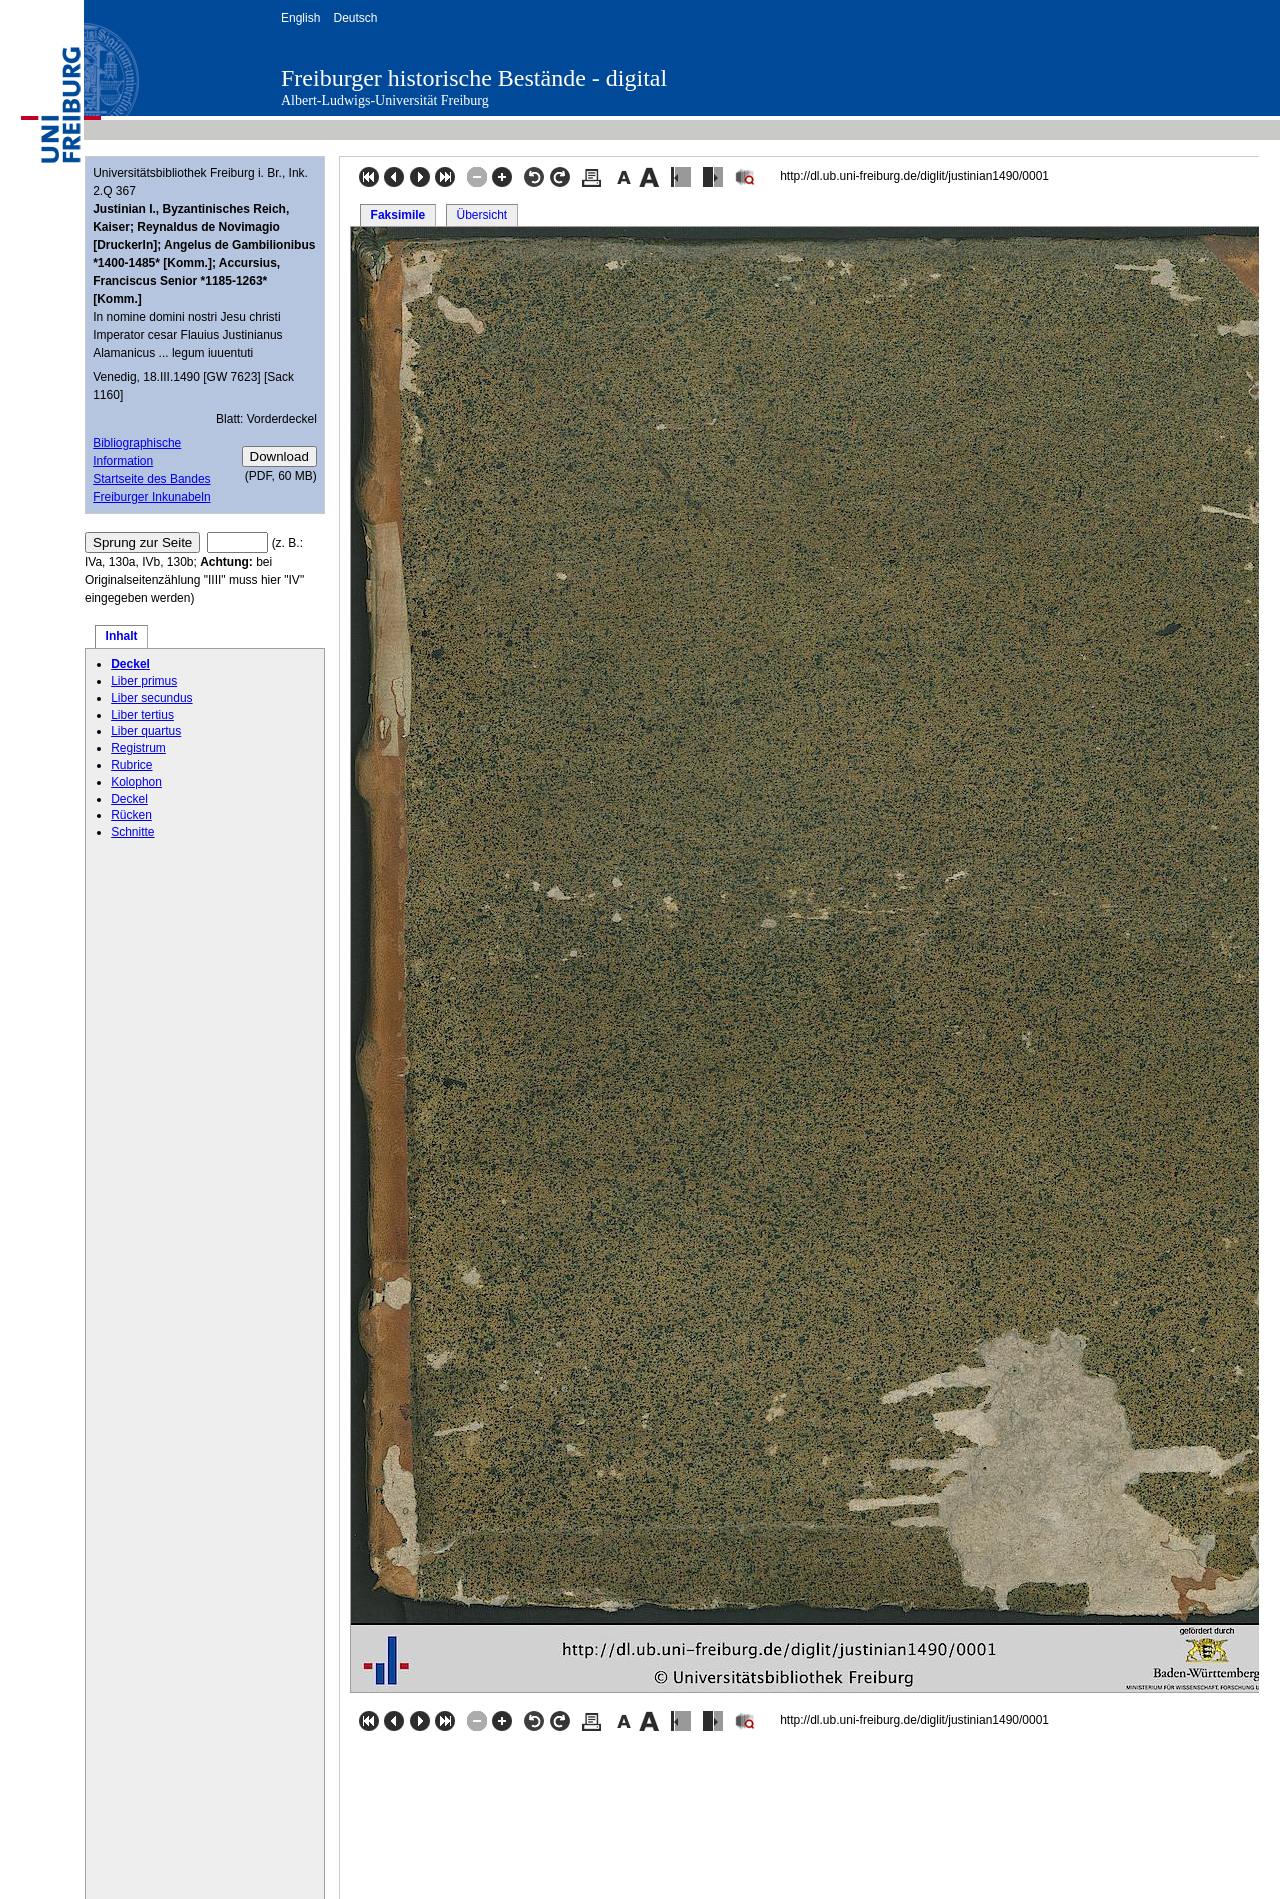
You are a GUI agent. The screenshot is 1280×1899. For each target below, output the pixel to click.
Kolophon (136, 782)
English (300, 18)
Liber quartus (146, 731)
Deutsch (355, 18)
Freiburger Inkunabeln (151, 497)
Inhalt (122, 636)
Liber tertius (142, 715)
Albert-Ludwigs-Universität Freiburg (385, 100)
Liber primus (144, 681)
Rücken (131, 815)
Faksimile (398, 215)
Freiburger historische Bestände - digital (474, 78)
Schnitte (132, 832)
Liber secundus (151, 698)
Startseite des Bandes (151, 479)
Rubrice (131, 765)
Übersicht (481, 215)
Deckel (130, 664)
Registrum (138, 748)
